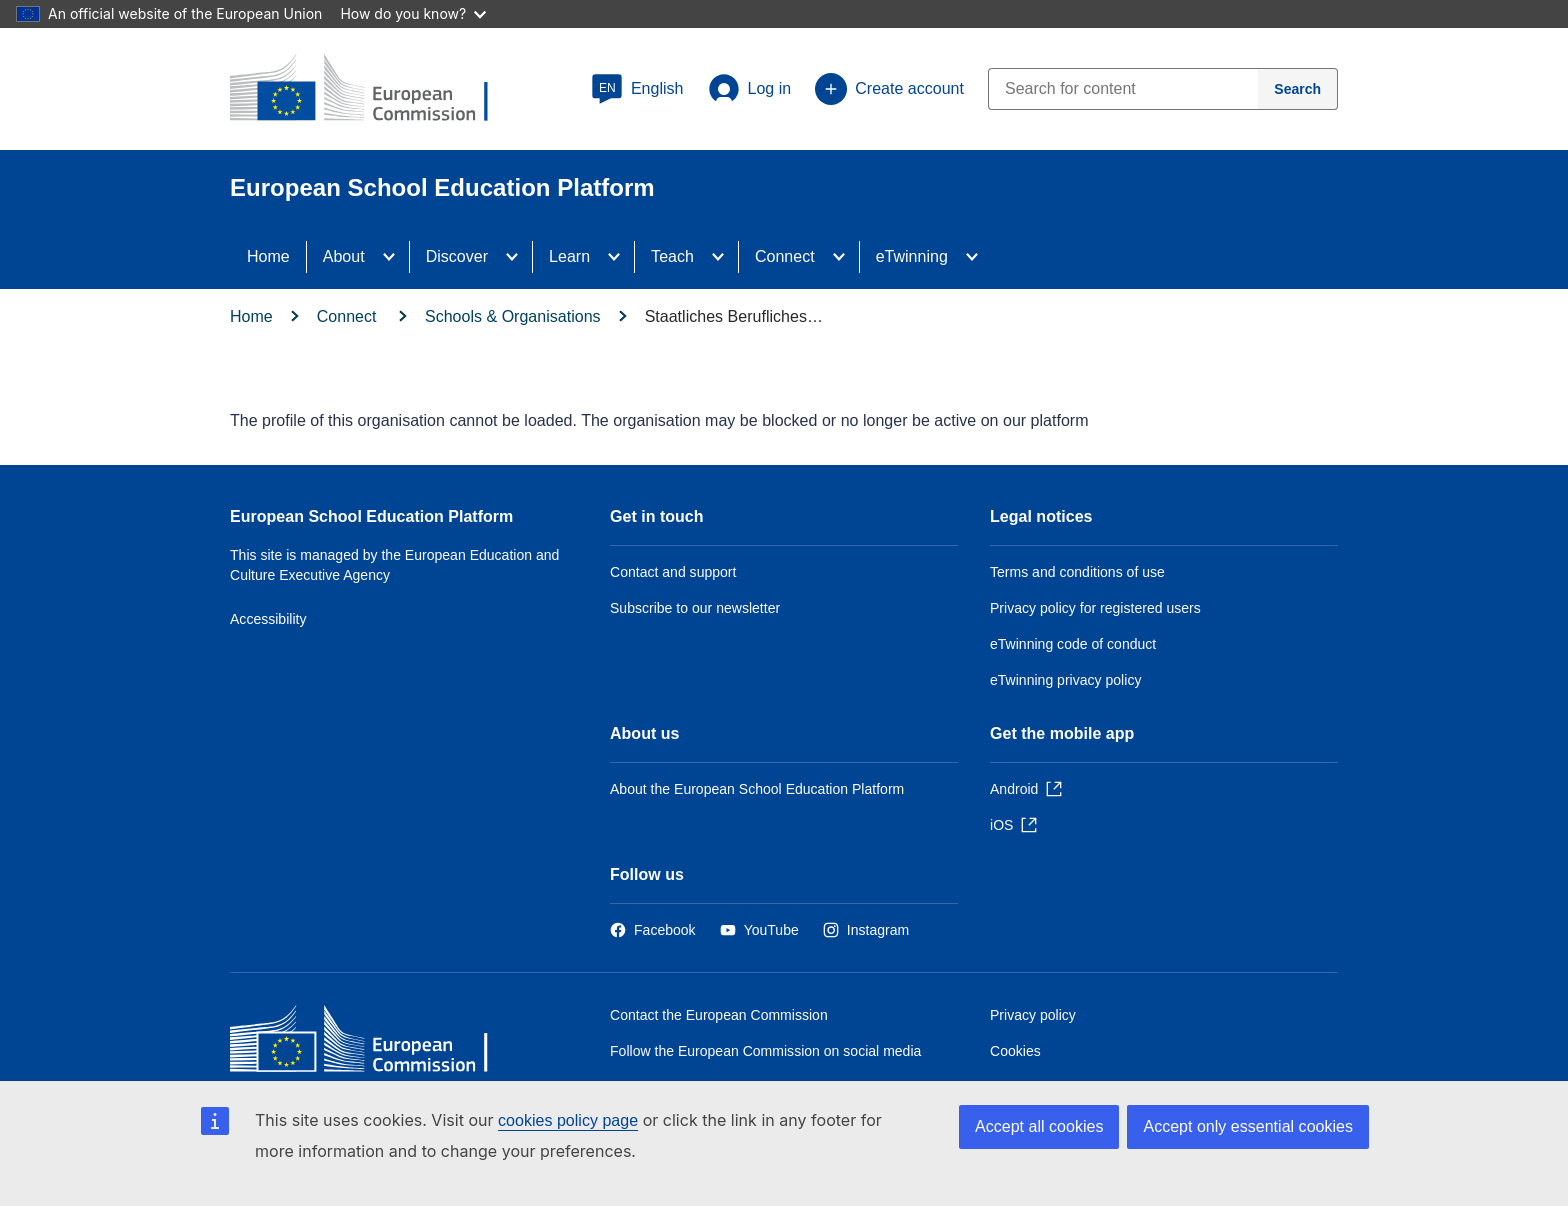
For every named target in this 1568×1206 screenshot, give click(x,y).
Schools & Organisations (513, 316)
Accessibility (268, 619)
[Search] (1298, 89)
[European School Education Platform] (375, 90)
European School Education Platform (371, 516)
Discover (457, 256)
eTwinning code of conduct (1073, 644)
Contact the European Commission (719, 1015)
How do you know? (413, 13)
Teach (672, 256)
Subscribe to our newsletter (695, 608)
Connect (785, 256)
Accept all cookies (1039, 1126)
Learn (569, 256)
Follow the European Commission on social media (765, 1051)
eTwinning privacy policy (1065, 680)
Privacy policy (1033, 1015)
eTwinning (912, 256)
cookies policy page (568, 1120)
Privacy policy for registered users (1095, 608)
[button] (637, 89)
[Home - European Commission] (375, 1043)
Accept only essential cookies (1248, 1126)
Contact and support (673, 572)
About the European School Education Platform (757, 789)
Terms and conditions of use (1077, 572)
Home (268, 256)
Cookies (1015, 1051)
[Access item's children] (395, 257)
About (344, 256)
